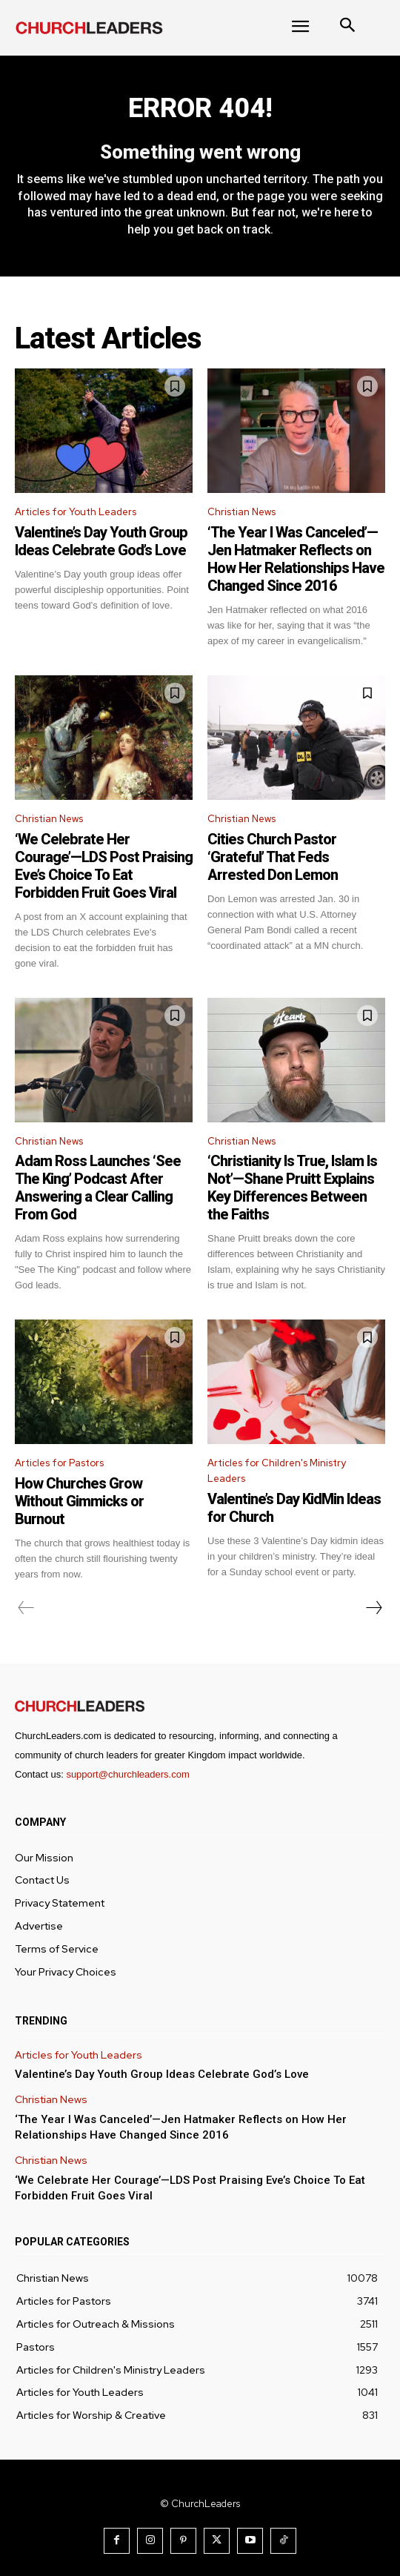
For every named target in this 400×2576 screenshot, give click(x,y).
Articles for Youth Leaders (75, 512)
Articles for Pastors (59, 1463)
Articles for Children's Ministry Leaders (276, 1471)
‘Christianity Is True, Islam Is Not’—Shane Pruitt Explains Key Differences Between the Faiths (292, 1187)
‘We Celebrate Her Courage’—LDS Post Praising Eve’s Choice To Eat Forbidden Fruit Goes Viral (104, 865)
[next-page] (373, 1608)
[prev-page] (26, 1608)
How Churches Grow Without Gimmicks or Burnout (79, 1501)
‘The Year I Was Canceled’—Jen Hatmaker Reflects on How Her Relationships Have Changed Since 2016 (295, 559)
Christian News (241, 512)
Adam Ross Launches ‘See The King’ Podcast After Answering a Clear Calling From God (98, 1187)
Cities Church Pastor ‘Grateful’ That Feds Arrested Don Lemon (272, 857)
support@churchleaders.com (127, 1774)
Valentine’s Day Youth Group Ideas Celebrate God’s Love (101, 541)
